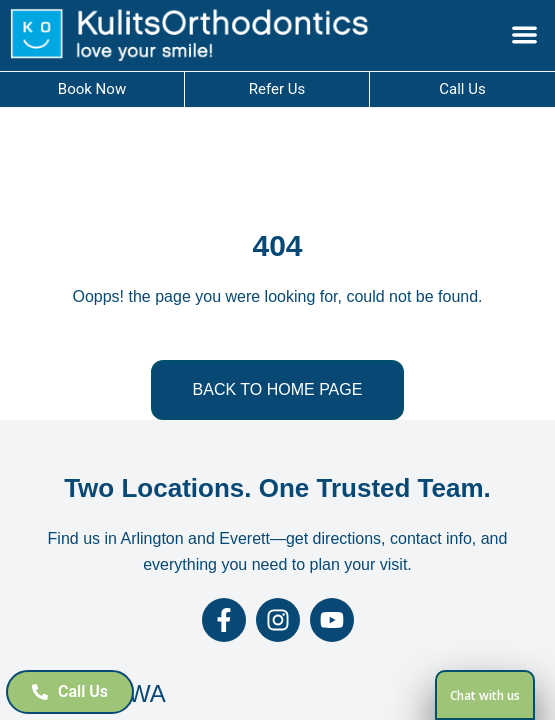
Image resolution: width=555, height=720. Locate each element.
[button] (525, 34)
